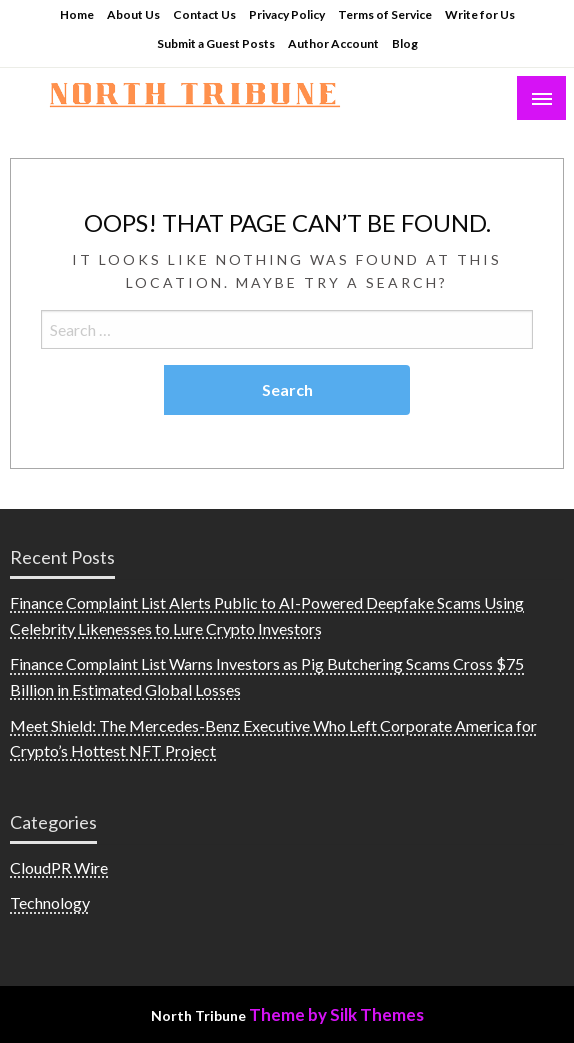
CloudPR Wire (59, 867)
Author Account (333, 43)
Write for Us (480, 14)
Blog (405, 43)
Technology (50, 902)
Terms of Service (385, 14)
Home (77, 14)
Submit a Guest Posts (216, 43)
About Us (133, 14)
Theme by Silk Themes (336, 1014)
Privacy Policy (287, 14)
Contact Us (204, 14)
